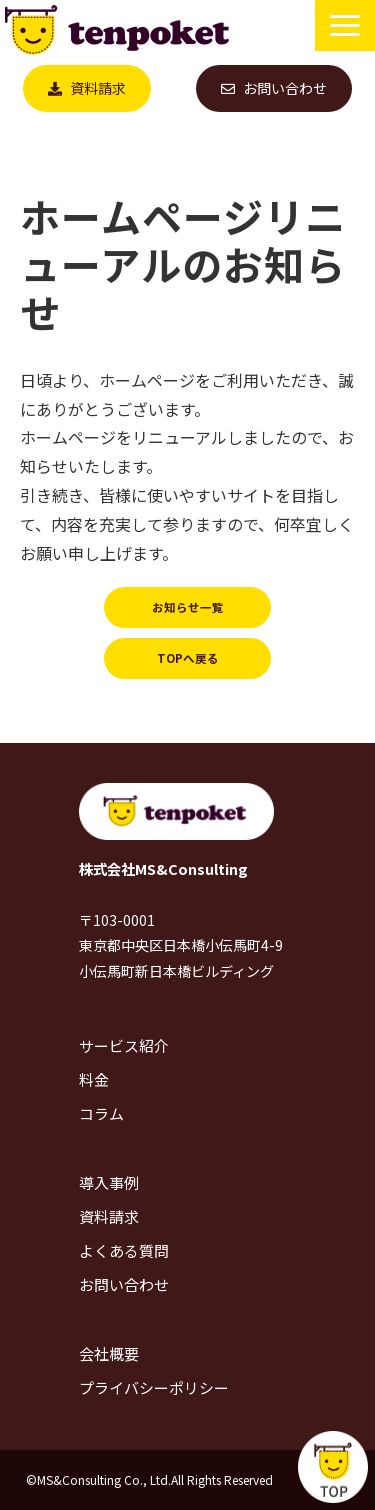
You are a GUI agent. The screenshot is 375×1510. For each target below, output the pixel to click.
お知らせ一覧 (188, 607)
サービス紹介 (124, 1045)
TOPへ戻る (188, 658)
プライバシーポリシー (154, 1387)
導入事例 (109, 1182)
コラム (101, 1113)
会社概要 (109, 1353)
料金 (94, 1079)
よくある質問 (124, 1250)
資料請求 (98, 88)
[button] (345, 25)
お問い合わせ (285, 88)
